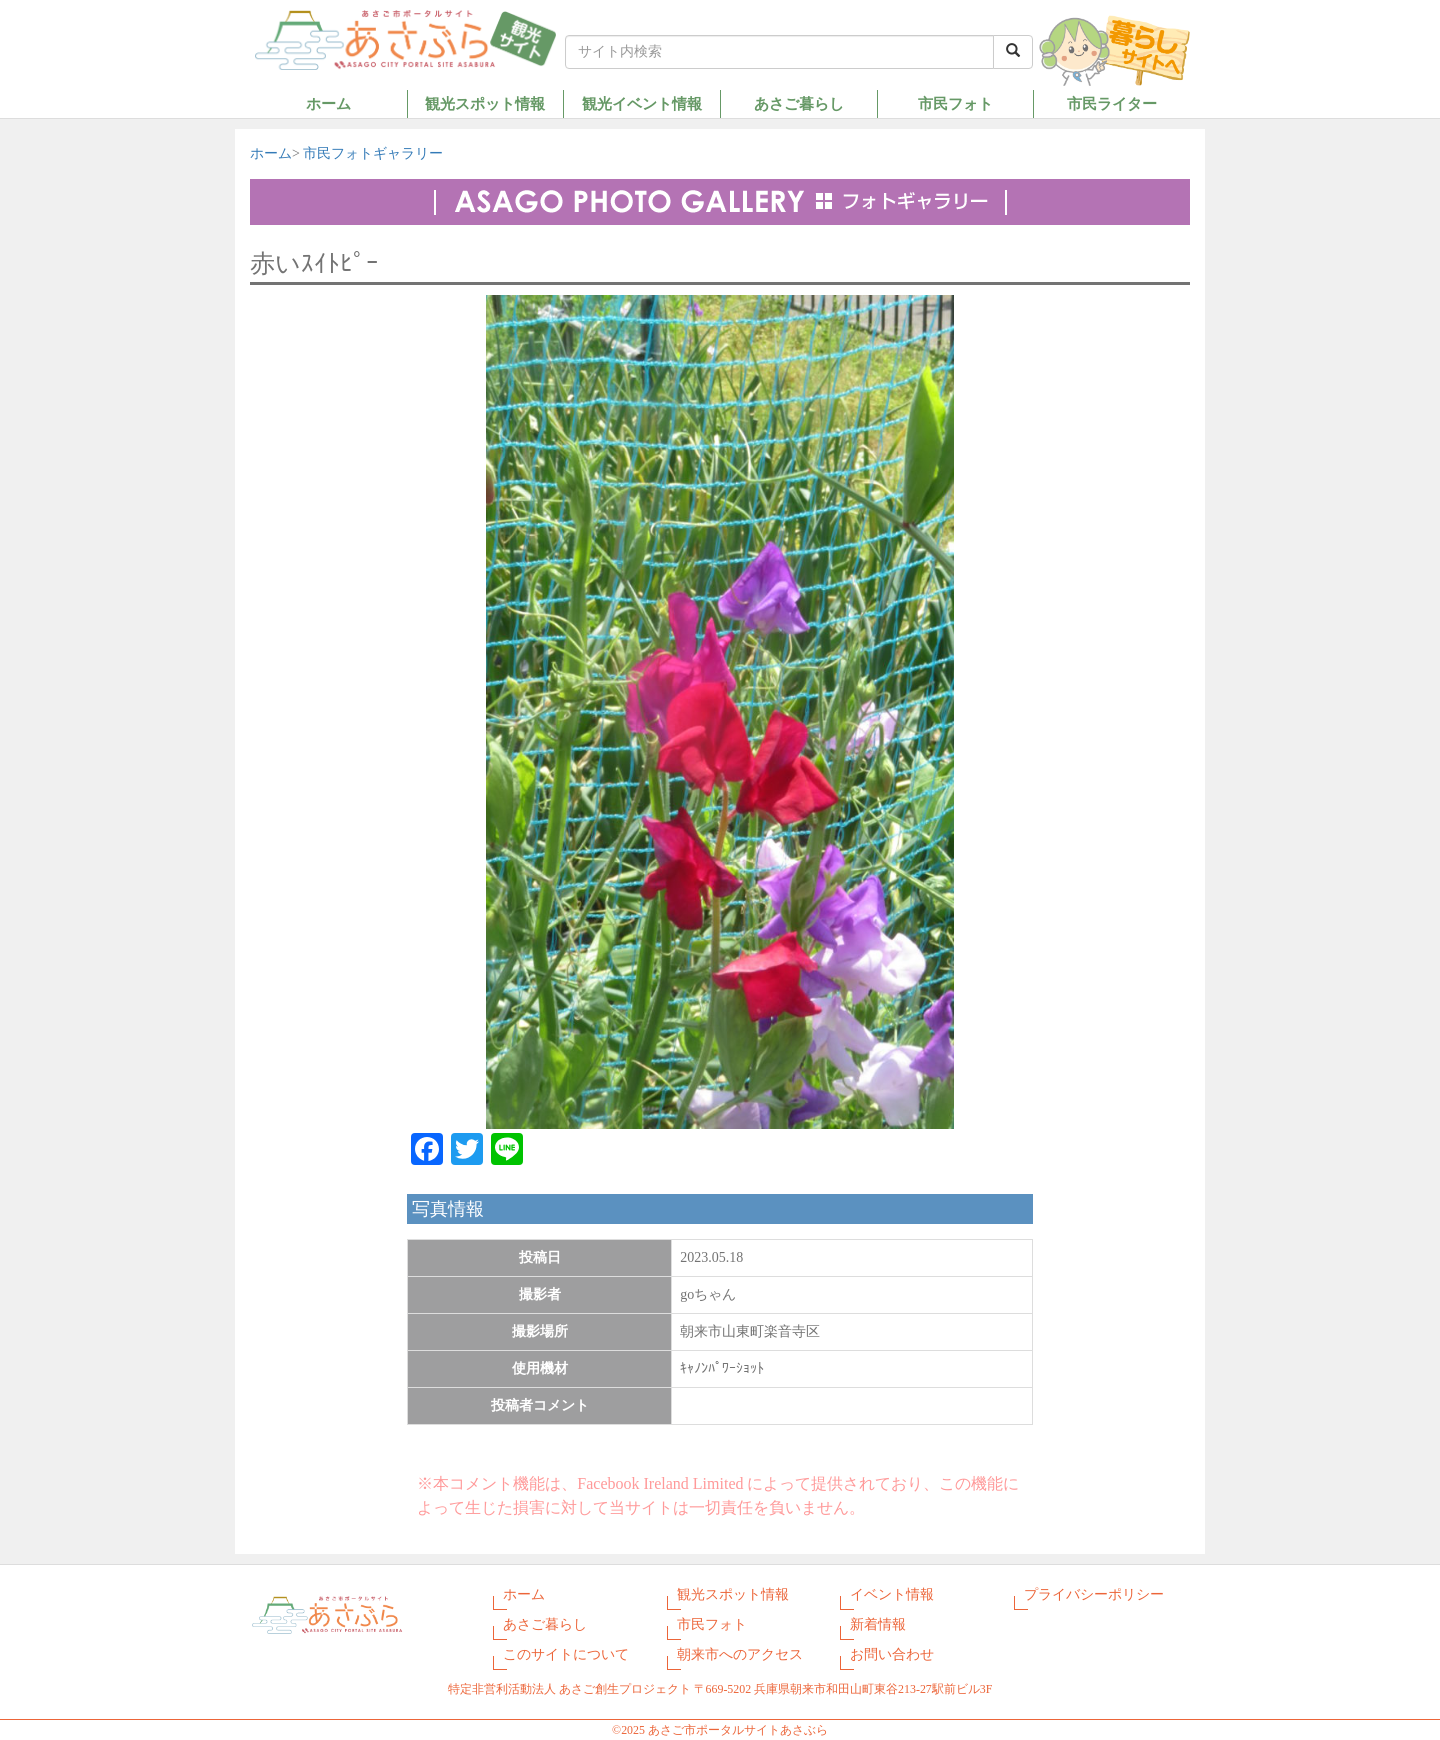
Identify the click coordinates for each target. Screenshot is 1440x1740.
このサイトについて (566, 1654)
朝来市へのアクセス (740, 1654)
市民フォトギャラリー (373, 153)
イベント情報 (892, 1594)
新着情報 (878, 1624)
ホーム (328, 103)
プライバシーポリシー (1094, 1594)
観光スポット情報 (485, 103)
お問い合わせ (892, 1654)
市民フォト (955, 103)
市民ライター (1112, 103)
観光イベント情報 (642, 103)
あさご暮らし (799, 103)
